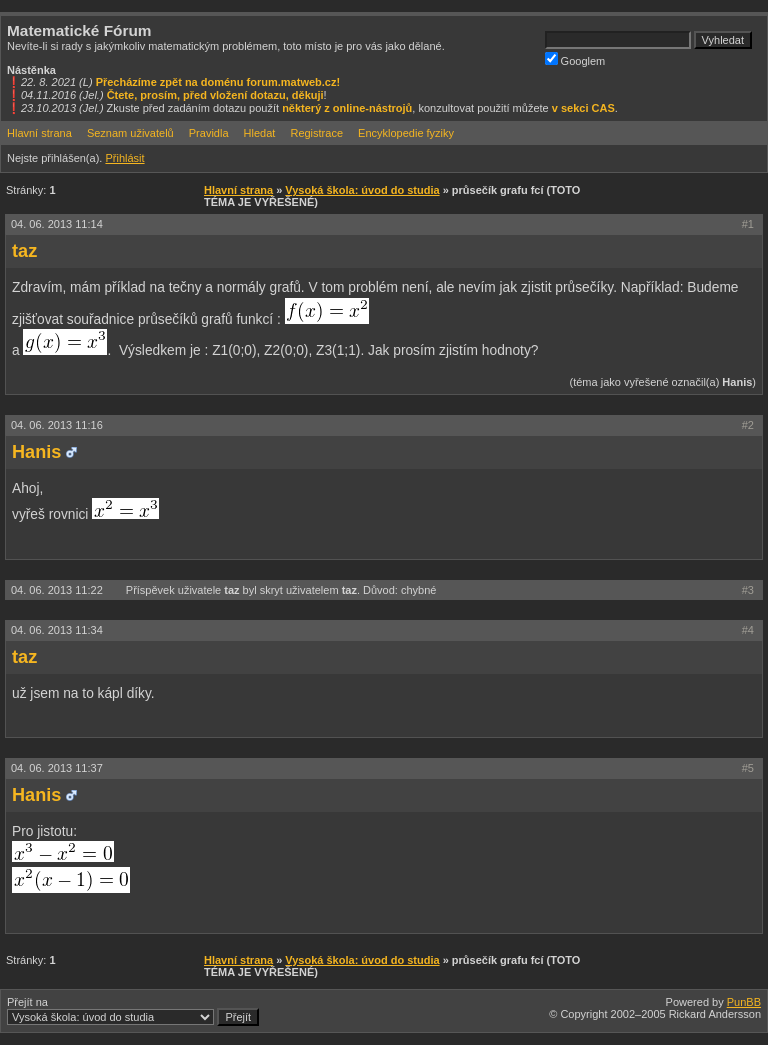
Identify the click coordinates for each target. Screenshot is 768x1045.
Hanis (36, 452)
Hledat (260, 133)
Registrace (316, 133)
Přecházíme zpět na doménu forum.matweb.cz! (218, 82)
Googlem (575, 59)
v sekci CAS (583, 108)
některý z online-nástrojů (347, 108)
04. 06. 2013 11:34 (57, 630)
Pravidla (209, 133)
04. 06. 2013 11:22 (58, 590)
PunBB (744, 1002)
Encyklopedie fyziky (406, 133)
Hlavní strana (39, 133)
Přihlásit (124, 158)
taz (24, 251)
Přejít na (133, 1011)
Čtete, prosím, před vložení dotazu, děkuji (215, 95)
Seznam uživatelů (130, 133)
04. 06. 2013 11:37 (57, 768)
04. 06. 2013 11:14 (57, 224)
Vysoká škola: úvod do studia (362, 190)
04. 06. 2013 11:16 (57, 425)
